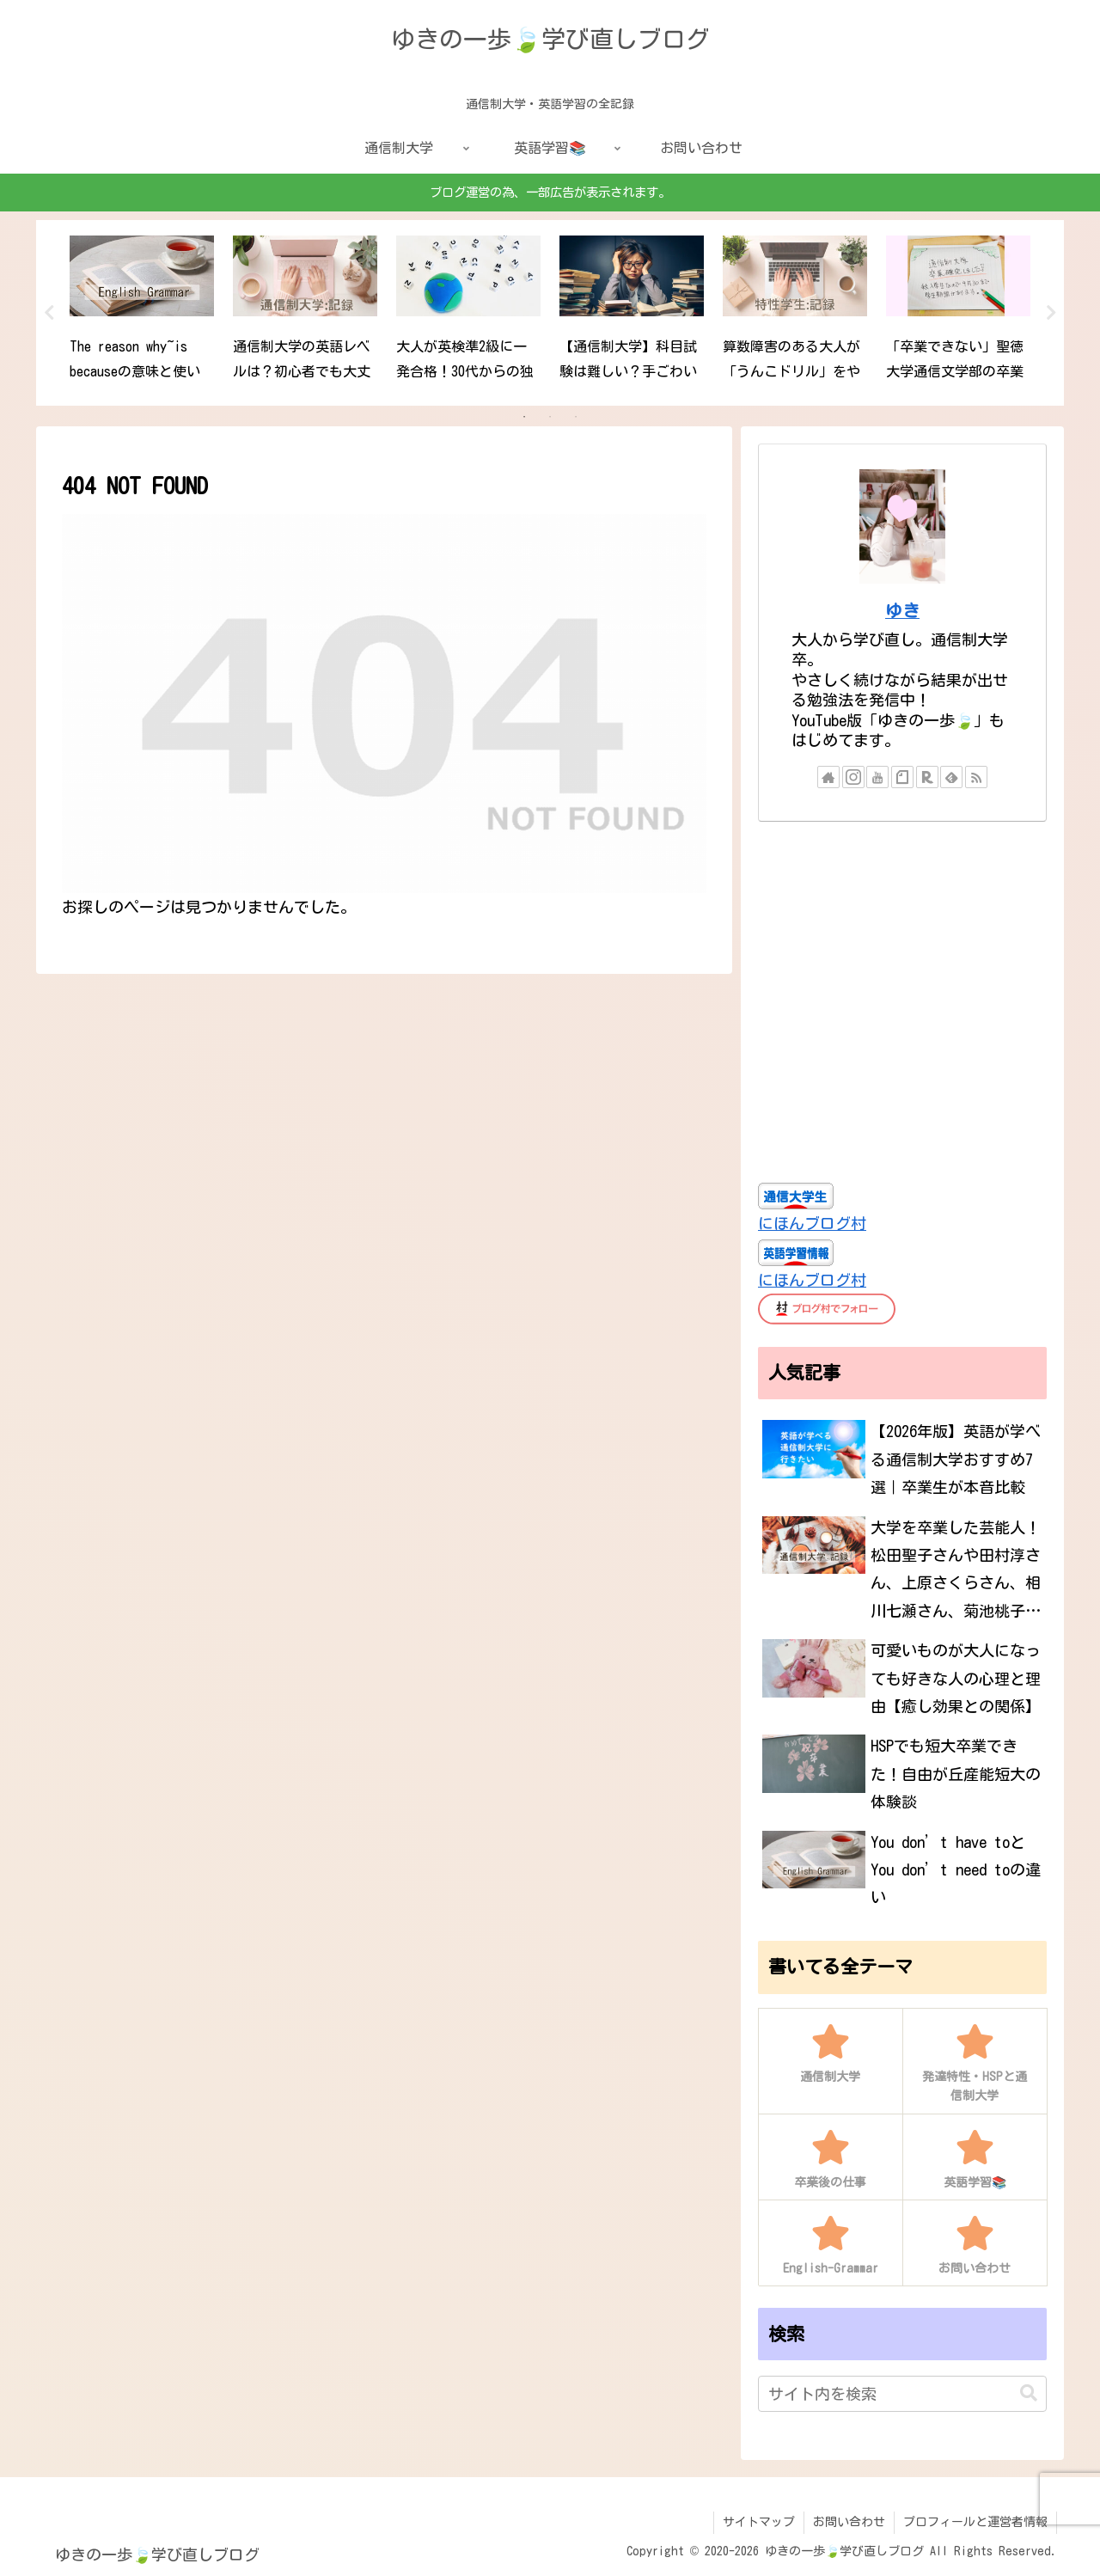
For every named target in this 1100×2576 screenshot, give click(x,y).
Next (1051, 312)
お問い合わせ (849, 2522)
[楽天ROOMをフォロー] (927, 777)
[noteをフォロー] (902, 777)
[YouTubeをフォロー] (877, 777)
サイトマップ (759, 2522)
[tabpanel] (141, 310)
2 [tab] (550, 416)
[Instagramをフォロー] (853, 777)
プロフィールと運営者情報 (975, 2522)
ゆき (902, 611)
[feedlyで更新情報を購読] (951, 777)
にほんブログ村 (812, 1223)
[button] (1028, 2393)
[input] (902, 2394)
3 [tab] (575, 416)
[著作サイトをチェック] (828, 777)
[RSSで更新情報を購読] (976, 777)
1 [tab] (524, 416)
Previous (49, 312)
